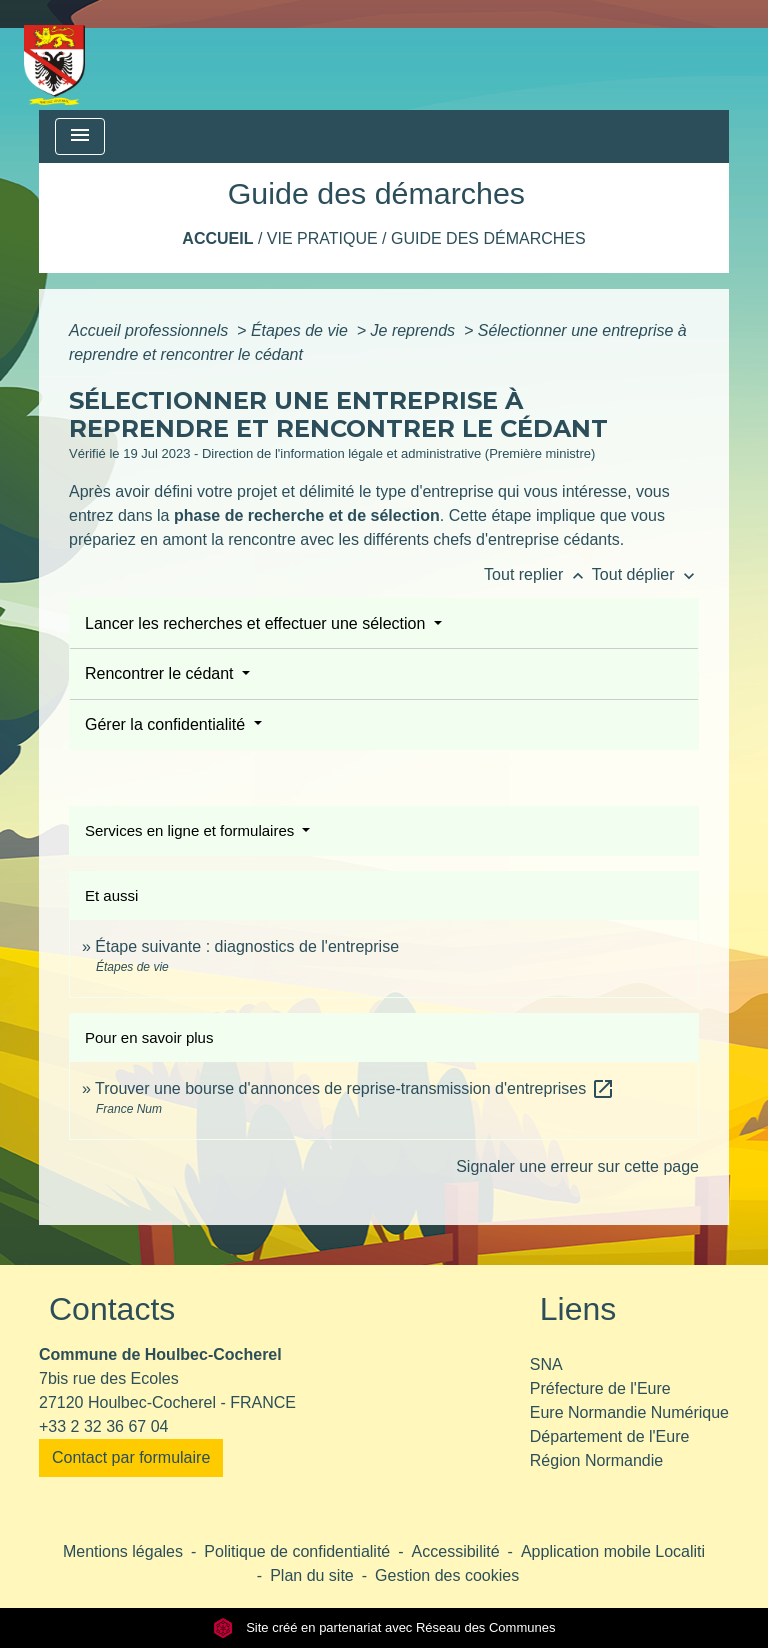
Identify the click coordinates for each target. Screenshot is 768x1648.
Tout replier (538, 574)
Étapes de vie (301, 330)
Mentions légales (123, 1551)
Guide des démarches (488, 238)
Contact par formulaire (131, 1457)
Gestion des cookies (447, 1575)
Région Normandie (596, 1460)
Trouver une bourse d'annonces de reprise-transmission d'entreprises (355, 1088)
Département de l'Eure (610, 1436)
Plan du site (312, 1575)
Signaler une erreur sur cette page (577, 1166)
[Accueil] (54, 55)
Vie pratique (322, 238)
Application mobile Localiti (613, 1551)
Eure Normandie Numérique (629, 1412)
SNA (546, 1364)
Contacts (112, 1309)
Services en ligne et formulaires (191, 830)
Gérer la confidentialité (167, 724)
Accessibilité (456, 1551)
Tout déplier (645, 574)
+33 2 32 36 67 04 (103, 1426)
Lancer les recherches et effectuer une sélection (257, 623)
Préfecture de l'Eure (600, 1388)
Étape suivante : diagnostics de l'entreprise (247, 946)
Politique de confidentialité (297, 1551)
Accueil (217, 238)
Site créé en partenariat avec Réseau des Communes (384, 1627)
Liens (578, 1309)
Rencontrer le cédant (161, 673)
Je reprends (415, 330)
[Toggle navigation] (80, 136)
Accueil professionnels (151, 330)
